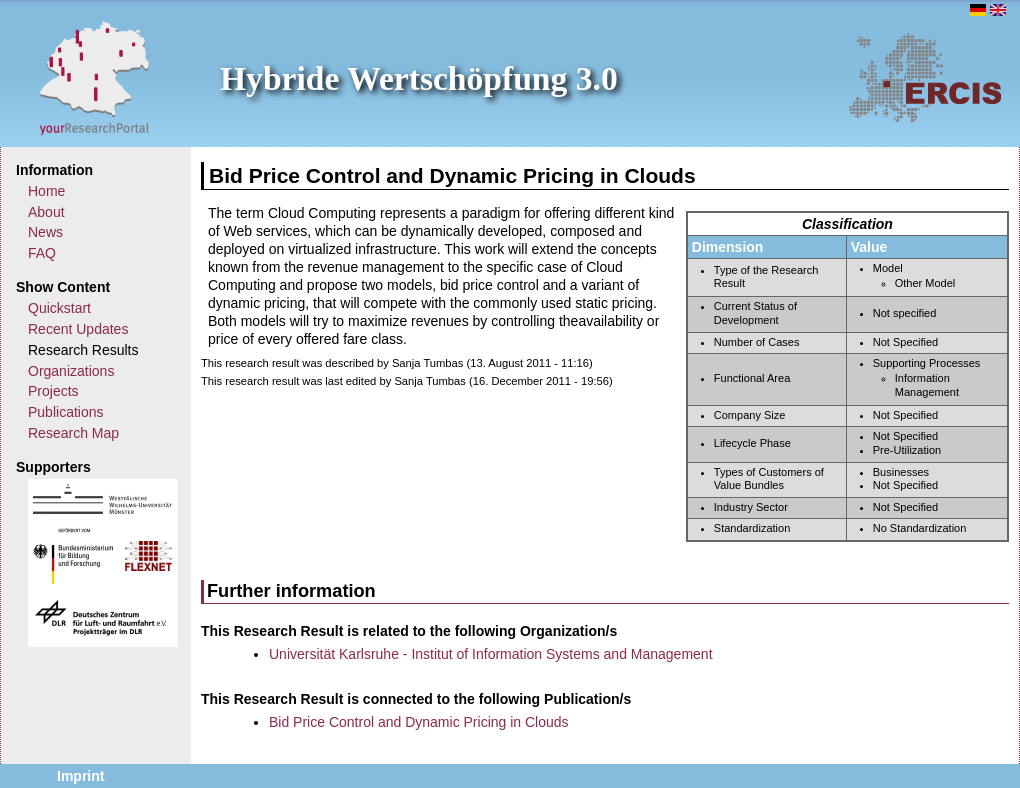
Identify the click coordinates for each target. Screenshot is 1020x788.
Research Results (83, 350)
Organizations (71, 371)
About (46, 212)
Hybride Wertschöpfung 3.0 (419, 78)
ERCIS (925, 77)
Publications (66, 412)
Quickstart (59, 308)
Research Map (73, 433)
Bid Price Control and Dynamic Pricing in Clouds (419, 722)
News (45, 232)
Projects (53, 391)
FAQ (42, 253)
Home (46, 191)
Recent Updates (78, 329)
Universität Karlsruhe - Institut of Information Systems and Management (491, 654)
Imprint (80, 776)
